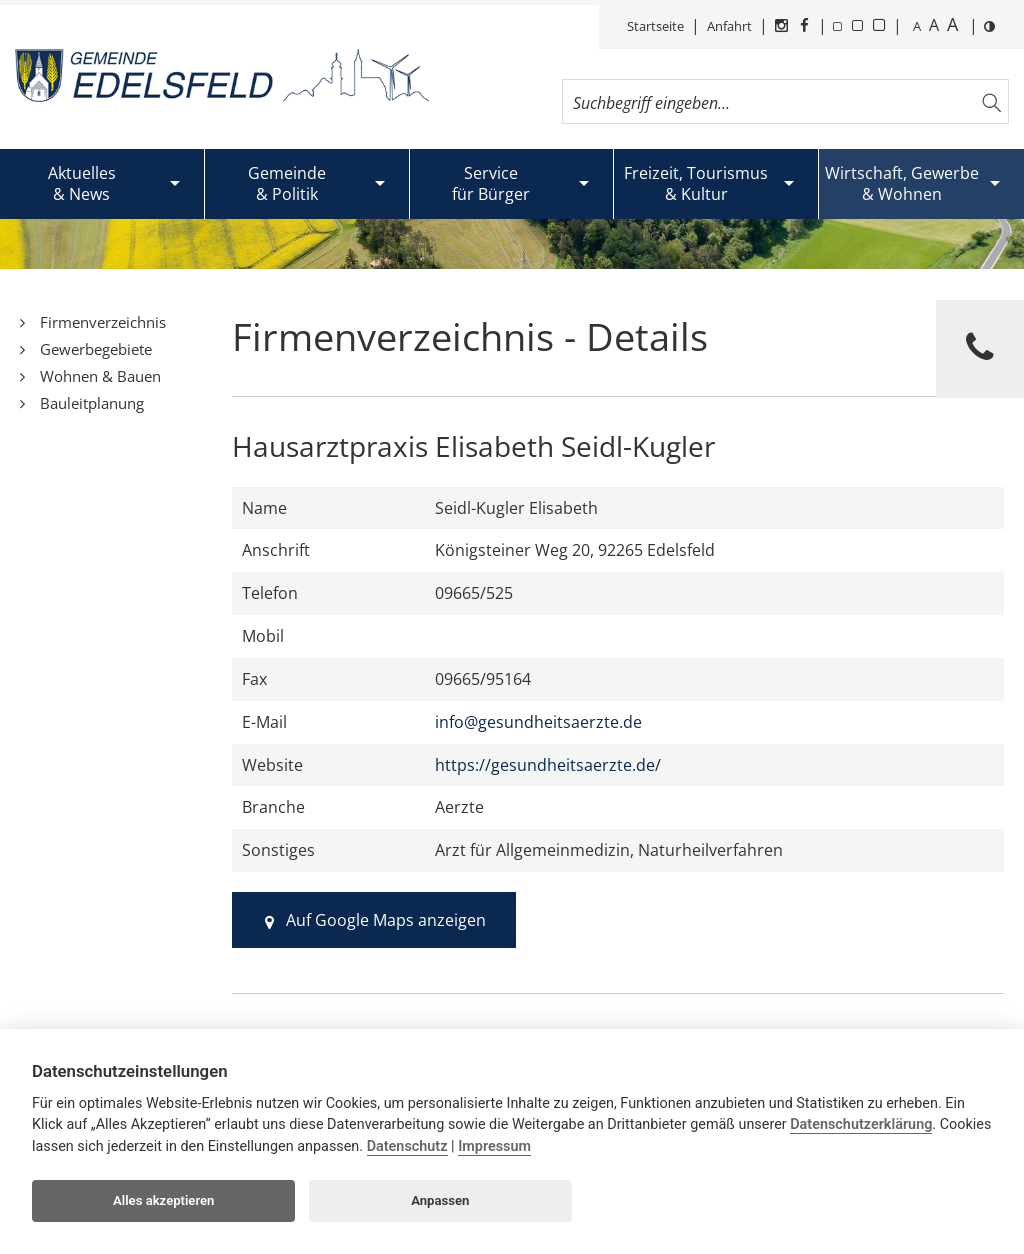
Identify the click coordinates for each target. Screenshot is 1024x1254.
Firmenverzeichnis (103, 322)
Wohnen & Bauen (100, 376)
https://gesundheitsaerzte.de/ (548, 765)
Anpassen (440, 1200)
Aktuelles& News (82, 183)
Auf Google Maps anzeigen (374, 920)
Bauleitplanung (92, 403)
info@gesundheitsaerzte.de (538, 722)
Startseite (655, 26)
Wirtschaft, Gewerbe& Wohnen (902, 183)
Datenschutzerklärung (861, 1124)
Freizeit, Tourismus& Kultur (696, 183)
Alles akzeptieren (163, 1200)
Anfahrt (729, 26)
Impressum (494, 1146)
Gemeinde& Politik (287, 183)
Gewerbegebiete (96, 349)
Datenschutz (407, 1146)
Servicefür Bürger (491, 183)
